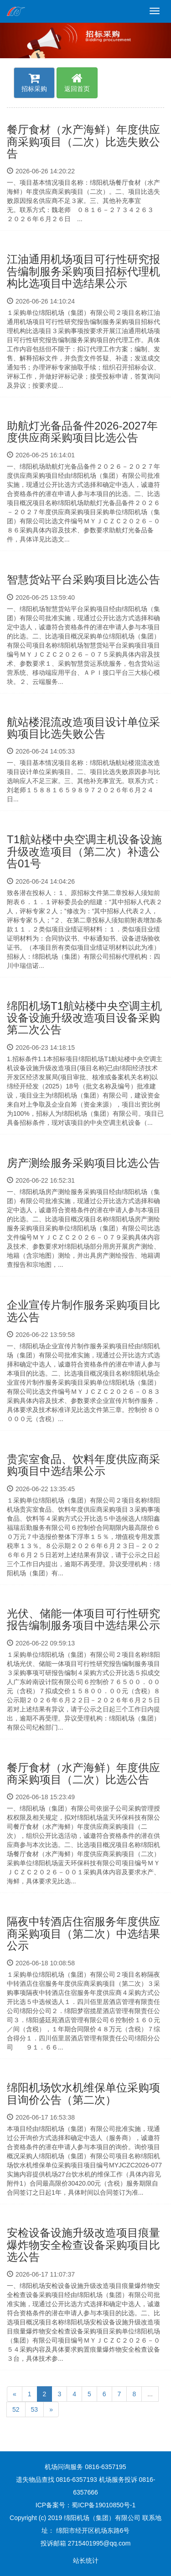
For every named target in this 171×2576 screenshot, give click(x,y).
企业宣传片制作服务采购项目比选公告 (83, 1311)
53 (34, 2409)
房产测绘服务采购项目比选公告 (83, 1163)
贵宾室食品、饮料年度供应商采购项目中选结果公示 (83, 1465)
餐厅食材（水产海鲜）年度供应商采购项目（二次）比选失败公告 (83, 141)
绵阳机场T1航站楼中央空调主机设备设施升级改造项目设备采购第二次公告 (84, 1018)
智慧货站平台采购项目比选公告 (83, 579)
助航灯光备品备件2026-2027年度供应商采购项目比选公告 (82, 432)
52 (16, 2409)
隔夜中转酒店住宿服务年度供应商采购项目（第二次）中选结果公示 (83, 1933)
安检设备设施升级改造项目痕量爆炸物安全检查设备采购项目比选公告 (83, 2245)
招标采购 (34, 82)
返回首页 (77, 82)
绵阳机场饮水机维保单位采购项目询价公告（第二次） (83, 2093)
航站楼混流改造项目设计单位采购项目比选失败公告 (83, 728)
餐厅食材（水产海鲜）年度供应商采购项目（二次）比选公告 (83, 1773)
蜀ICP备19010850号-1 (103, 2505)
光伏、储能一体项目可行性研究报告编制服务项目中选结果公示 (83, 1619)
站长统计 (85, 2560)
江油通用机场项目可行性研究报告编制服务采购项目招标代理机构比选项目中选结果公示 (83, 271)
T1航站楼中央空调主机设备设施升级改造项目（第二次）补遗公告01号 (84, 851)
